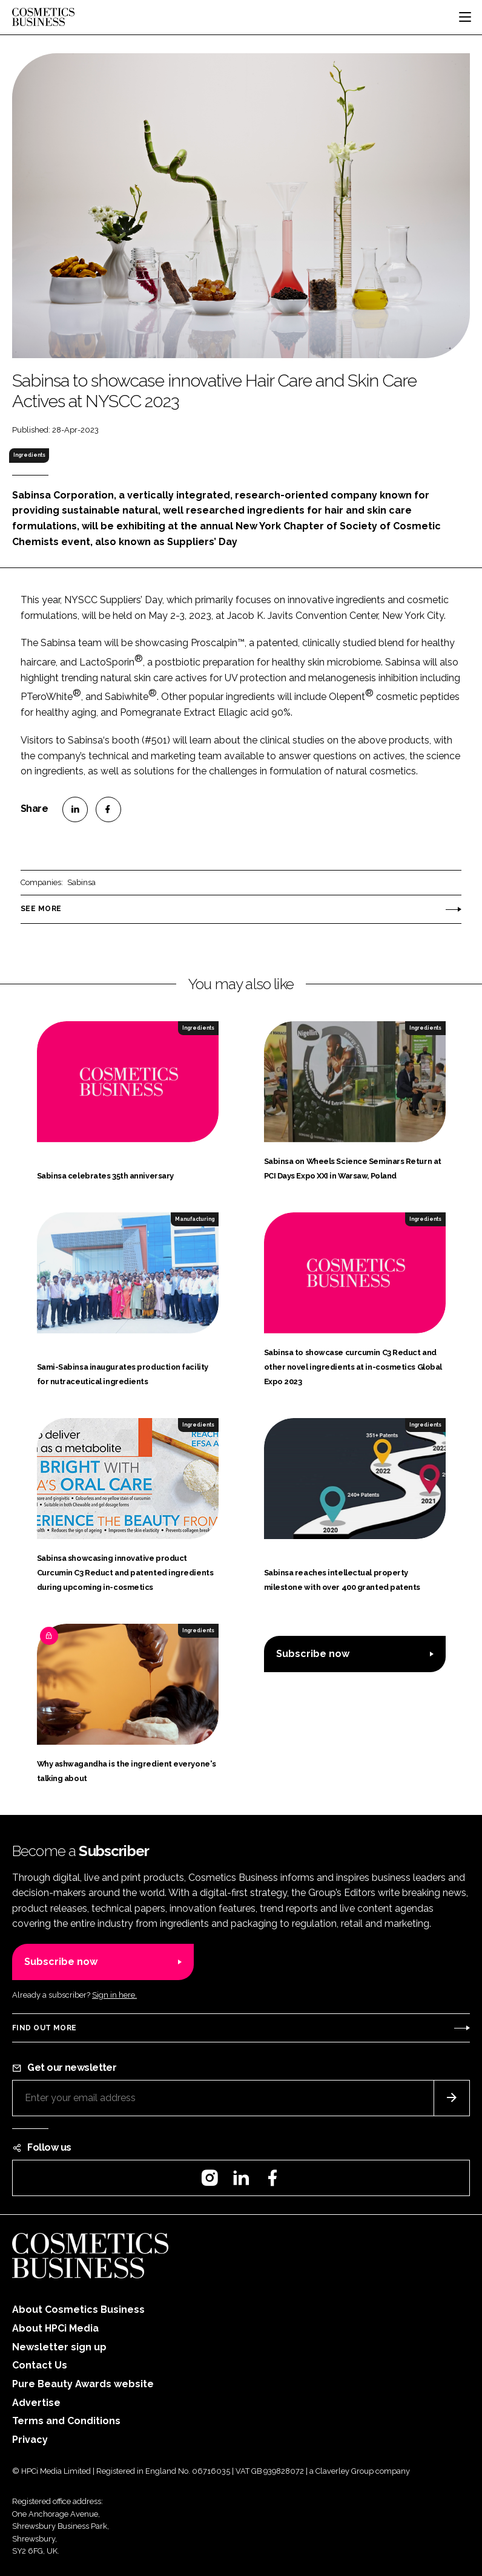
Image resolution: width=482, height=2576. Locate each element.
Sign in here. (114, 1994)
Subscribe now (312, 1653)
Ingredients (29, 455)
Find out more (44, 2028)
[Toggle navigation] (465, 17)
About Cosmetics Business (78, 2309)
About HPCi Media (55, 2328)
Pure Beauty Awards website (83, 2384)
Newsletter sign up (59, 2347)
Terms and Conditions (66, 2421)
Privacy (30, 2439)
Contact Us (39, 2365)
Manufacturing (194, 1219)
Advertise (36, 2402)
